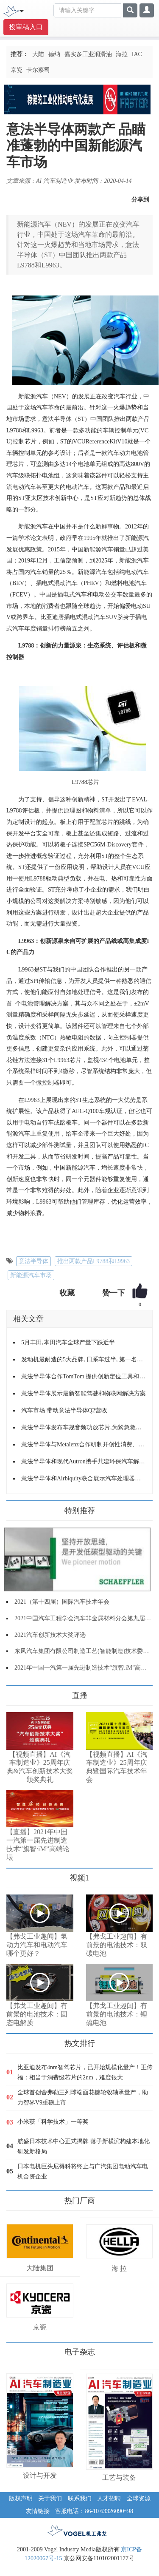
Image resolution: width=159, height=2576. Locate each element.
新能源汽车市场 (31, 1275)
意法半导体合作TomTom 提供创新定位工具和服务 (83, 1376)
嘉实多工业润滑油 (88, 54)
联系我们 (80, 2498)
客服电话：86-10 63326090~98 (94, 2511)
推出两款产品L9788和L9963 (93, 1261)
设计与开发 (40, 2475)
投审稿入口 (26, 27)
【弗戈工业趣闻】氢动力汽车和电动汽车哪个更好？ (36, 1945)
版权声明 (21, 2498)
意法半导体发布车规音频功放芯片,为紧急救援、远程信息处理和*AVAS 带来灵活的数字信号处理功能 (83, 1427)
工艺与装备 (119, 2477)
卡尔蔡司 (38, 70)
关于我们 (50, 2498)
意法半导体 (33, 1261)
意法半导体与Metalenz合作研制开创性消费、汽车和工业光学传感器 (83, 1444)
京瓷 (16, 70)
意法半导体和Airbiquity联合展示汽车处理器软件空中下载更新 (83, 1478)
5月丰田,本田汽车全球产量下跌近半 (68, 1342)
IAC (137, 54)
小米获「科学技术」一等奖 (53, 2122)
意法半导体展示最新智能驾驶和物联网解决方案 (83, 1393)
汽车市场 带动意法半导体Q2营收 (64, 1410)
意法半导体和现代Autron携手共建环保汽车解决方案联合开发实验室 (83, 1461)
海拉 (122, 54)
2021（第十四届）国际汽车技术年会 (61, 1602)
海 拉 (119, 2268)
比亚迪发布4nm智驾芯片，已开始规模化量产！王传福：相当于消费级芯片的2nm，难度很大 (85, 2072)
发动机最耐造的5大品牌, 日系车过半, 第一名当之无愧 (83, 1359)
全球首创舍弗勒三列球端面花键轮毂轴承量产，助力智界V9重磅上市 (82, 2097)
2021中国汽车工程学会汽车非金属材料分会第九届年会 (85, 1618)
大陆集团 (39, 2268)
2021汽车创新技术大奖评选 (50, 1635)
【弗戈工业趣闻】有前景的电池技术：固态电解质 (36, 2014)
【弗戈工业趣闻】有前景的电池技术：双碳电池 (116, 1945)
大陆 (38, 54)
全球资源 (139, 2498)
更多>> (15, 1692)
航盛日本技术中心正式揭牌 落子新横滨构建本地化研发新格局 (83, 2146)
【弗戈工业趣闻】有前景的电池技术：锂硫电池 (116, 2014)
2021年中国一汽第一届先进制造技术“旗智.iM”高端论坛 (86, 1667)
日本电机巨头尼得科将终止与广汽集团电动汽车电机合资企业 (82, 2171)
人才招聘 (109, 2498)
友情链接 (38, 2511)
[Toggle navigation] (21, 10)
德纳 (54, 54)
